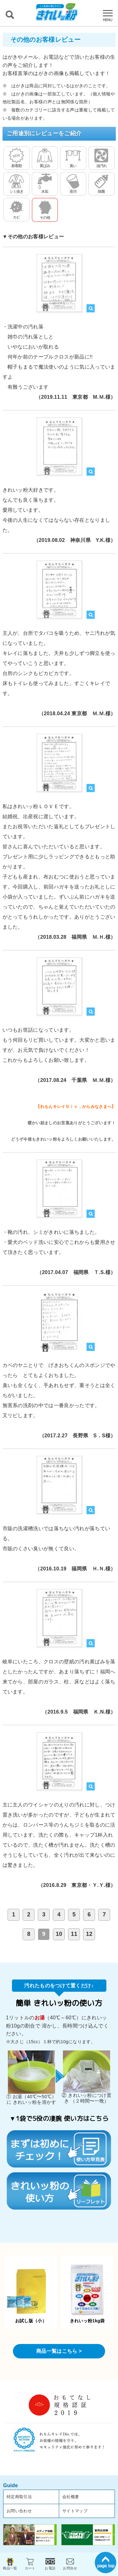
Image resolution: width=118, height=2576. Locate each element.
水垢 (45, 183)
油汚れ (101, 158)
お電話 (50, 2562)
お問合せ (70, 2562)
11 (74, 1934)
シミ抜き (16, 183)
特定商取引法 (19, 2496)
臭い (73, 158)
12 (89, 1934)
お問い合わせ (19, 2510)
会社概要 (70, 2496)
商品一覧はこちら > (59, 2351)
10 (59, 1934)
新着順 (16, 158)
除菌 (101, 183)
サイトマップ (74, 2510)
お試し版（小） (31, 2292)
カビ (16, 209)
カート (30, 2562)
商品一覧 (10, 2562)
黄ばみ (45, 158)
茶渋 (73, 183)
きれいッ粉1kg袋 (87, 2293)
